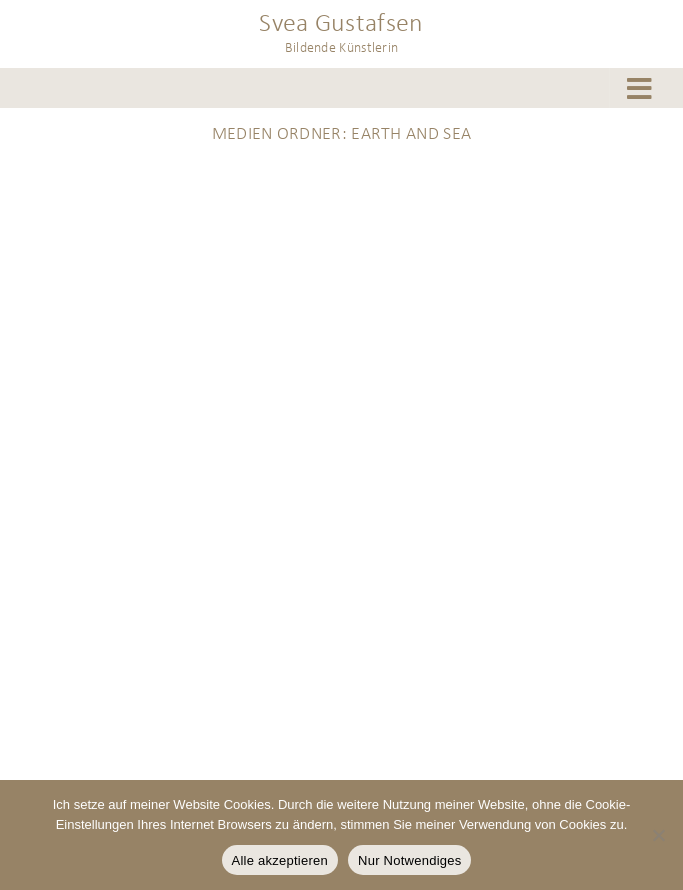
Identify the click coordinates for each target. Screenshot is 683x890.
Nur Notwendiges (409, 860)
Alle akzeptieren (280, 860)
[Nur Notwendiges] (658, 835)
